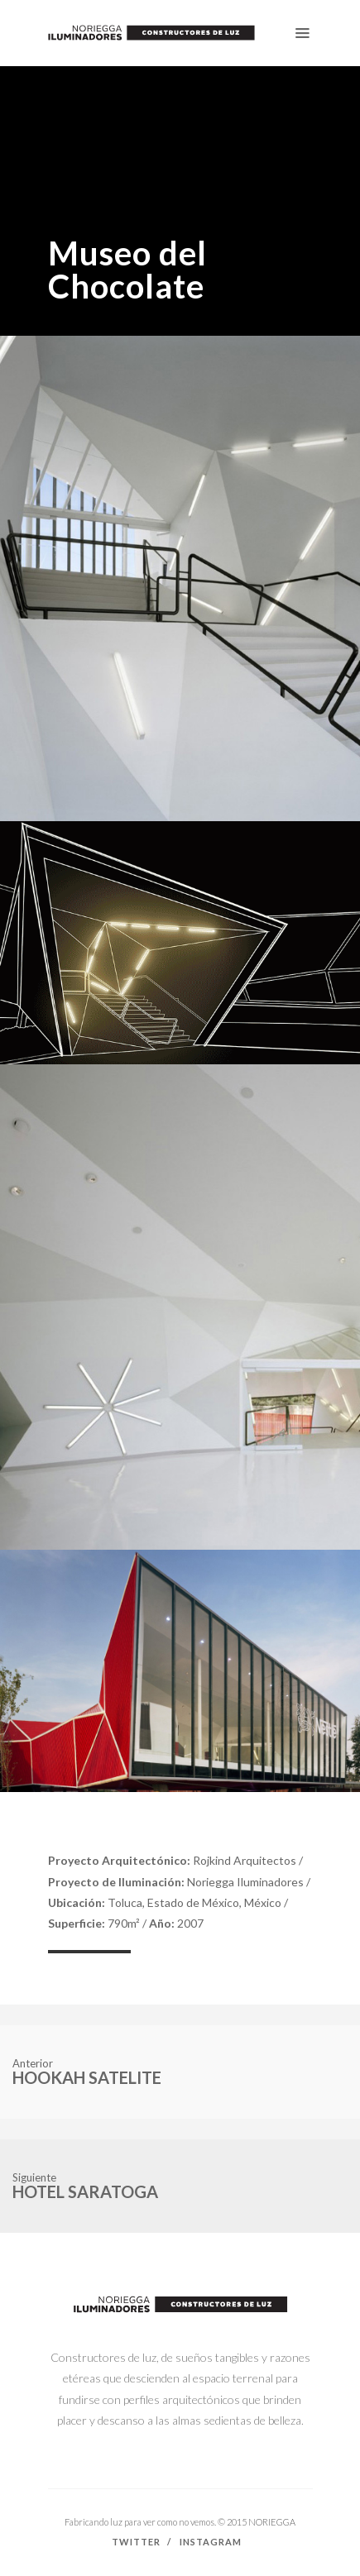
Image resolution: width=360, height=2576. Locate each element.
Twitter (136, 2541)
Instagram (211, 2541)
